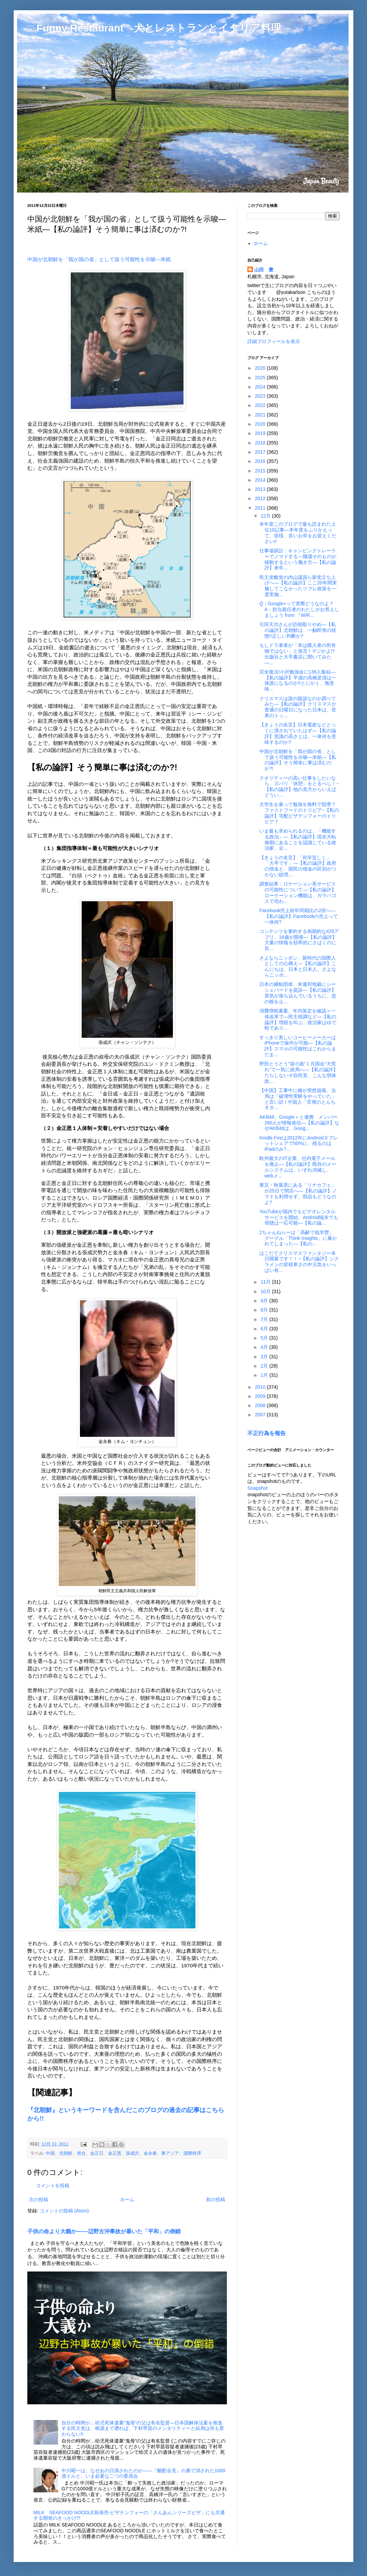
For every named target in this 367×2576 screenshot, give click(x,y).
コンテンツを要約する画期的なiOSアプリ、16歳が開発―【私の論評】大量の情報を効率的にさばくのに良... (299, 940)
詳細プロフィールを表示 (273, 341)
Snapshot (257, 1488)
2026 (261, 368)
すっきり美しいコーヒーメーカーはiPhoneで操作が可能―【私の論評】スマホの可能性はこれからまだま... (297, 1046)
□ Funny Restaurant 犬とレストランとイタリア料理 (154, 27)
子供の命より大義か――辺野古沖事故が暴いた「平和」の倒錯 (104, 2231)
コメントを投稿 (52, 2185)
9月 (264, 1300)
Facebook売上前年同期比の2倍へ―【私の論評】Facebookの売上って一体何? (298, 916)
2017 (261, 452)
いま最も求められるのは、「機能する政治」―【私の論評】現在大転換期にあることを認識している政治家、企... (297, 839)
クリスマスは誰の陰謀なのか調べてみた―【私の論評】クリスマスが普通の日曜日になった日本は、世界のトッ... (297, 707)
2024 (261, 387)
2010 (261, 1387)
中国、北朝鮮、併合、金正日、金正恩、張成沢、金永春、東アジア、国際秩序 (123, 2153)
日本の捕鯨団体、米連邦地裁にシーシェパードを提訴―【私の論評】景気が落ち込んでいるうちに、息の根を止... (297, 992)
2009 (261, 1396)
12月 (266, 516)
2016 (261, 461)
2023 (261, 396)
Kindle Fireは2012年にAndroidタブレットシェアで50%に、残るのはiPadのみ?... (298, 1143)
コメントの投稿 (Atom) (64, 2210)
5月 (264, 1338)
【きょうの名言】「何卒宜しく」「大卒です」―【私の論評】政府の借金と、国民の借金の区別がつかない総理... (297, 866)
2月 (264, 1366)
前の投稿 (215, 2199)
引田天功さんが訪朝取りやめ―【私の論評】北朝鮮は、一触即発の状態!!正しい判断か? (297, 630)
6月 (264, 1328)
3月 (264, 1356)
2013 (261, 489)
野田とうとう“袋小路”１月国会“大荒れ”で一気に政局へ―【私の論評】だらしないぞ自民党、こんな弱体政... (298, 1072)
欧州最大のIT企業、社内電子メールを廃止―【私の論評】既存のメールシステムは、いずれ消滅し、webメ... (297, 1167)
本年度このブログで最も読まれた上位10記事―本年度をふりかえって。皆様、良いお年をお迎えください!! (297, 532)
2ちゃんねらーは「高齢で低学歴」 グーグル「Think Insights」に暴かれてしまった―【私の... (298, 1238)
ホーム (127, 2199)
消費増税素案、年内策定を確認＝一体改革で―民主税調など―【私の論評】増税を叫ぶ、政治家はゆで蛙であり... (297, 1019)
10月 (266, 1291)
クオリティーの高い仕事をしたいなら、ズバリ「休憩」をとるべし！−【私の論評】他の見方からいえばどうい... (299, 786)
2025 (261, 377)
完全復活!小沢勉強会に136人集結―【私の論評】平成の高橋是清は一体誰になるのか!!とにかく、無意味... (297, 680)
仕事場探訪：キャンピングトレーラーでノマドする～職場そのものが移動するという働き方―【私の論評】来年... (297, 559)
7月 (264, 1319)
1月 (264, 1375)
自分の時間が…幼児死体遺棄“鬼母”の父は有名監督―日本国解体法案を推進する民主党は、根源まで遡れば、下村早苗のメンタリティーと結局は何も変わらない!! (143, 2428)
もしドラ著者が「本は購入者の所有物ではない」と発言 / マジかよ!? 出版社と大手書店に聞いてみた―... (297, 653)
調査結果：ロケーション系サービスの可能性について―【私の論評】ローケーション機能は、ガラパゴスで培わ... (297, 892)
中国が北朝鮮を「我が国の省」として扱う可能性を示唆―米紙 (99, 259)
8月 (264, 1310)
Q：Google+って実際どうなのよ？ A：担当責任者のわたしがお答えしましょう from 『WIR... (299, 609)
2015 (261, 470)
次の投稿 (38, 2199)
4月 (264, 1347)
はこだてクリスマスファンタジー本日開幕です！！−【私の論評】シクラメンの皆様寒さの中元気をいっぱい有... (299, 1261)
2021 (261, 414)
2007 (261, 1414)
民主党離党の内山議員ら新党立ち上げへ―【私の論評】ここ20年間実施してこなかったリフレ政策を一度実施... (298, 586)
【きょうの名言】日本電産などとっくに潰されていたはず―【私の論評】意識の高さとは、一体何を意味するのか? (297, 733)
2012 (261, 498)
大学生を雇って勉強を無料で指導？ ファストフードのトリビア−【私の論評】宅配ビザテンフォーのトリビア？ (300, 813)
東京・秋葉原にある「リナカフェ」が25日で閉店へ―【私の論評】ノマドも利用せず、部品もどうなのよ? (298, 1193)
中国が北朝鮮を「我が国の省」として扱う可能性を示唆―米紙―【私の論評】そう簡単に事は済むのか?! (297, 760)
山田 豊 (263, 269)
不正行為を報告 (266, 1433)
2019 (261, 433)
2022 (261, 405)
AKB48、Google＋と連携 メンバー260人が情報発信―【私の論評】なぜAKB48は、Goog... (299, 1122)
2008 (261, 1405)
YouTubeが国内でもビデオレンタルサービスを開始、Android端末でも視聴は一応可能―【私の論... (298, 1217)
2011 (261, 508)
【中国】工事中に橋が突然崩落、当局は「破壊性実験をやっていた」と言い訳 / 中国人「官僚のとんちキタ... (297, 1099)
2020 (261, 424)
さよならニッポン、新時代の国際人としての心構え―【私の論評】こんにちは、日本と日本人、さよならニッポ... (297, 966)
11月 (266, 1282)
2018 (261, 442)
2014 (261, 480)
